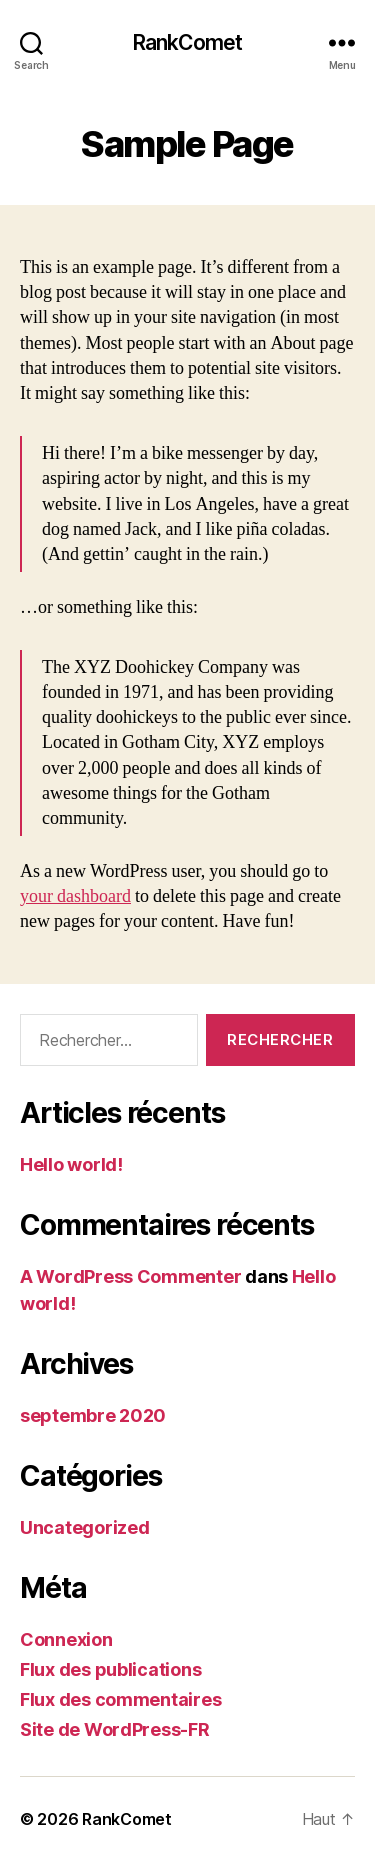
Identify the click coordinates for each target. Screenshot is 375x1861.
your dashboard (75, 896)
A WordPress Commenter (130, 1276)
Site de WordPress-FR (115, 1729)
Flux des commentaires (120, 1699)
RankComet (187, 42)
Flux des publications (110, 1669)
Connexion (66, 1639)
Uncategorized (85, 1527)
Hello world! (71, 1164)
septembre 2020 (93, 1415)
